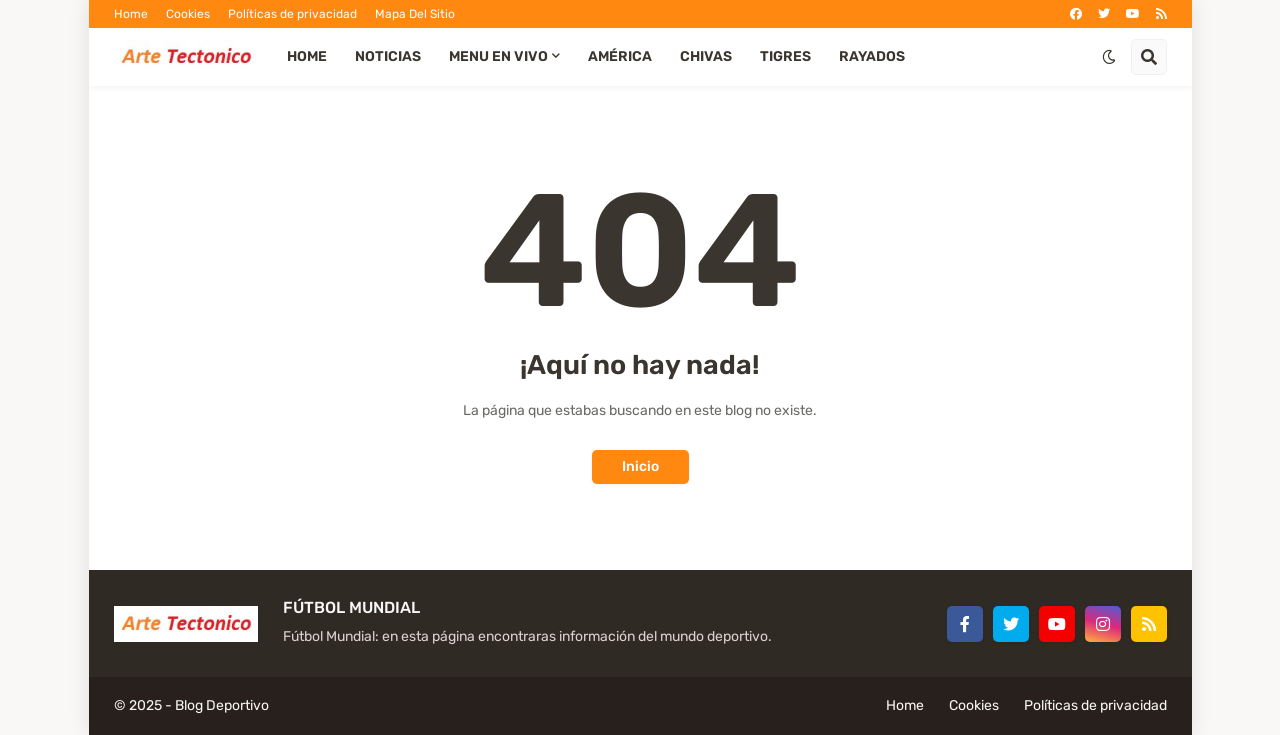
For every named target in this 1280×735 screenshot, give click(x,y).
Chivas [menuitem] (706, 56)
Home (131, 14)
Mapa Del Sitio (415, 14)
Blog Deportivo (222, 705)
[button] (1109, 57)
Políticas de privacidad (292, 14)
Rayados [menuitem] (872, 56)
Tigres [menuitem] (785, 56)
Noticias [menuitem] (388, 56)
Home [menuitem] (307, 56)
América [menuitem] (620, 56)
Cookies (188, 14)
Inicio (640, 466)
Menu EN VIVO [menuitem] (498, 56)
